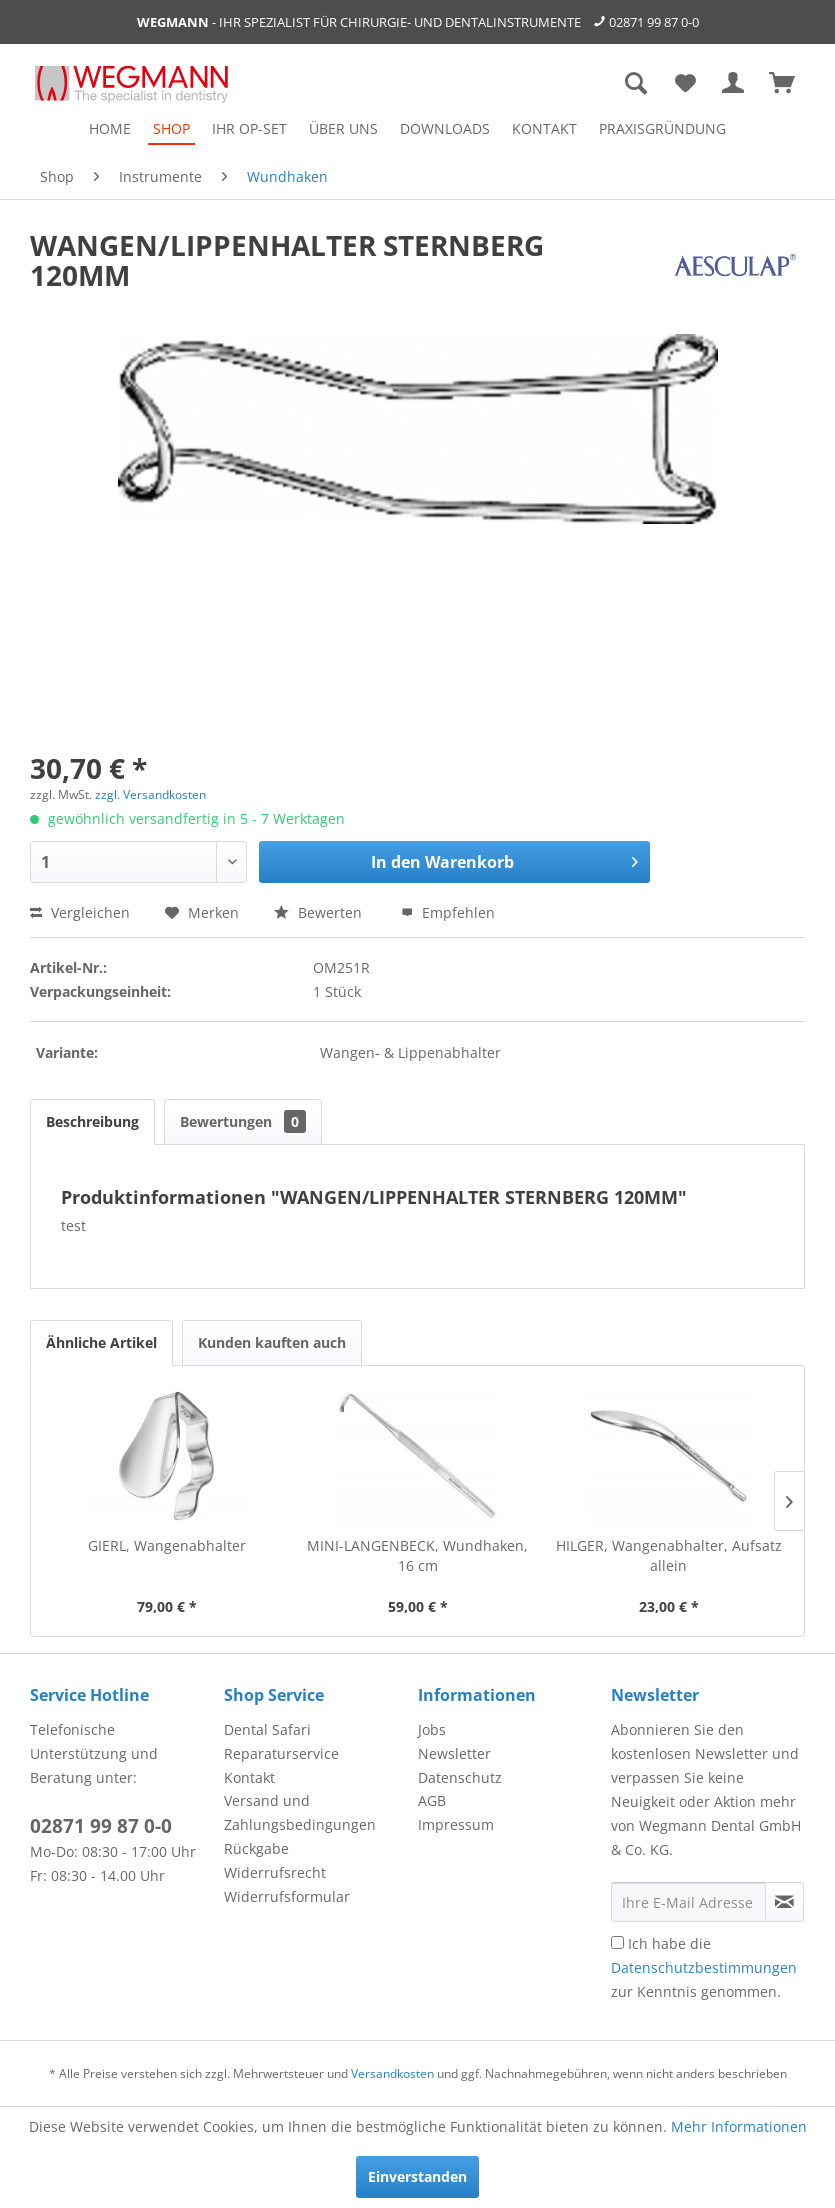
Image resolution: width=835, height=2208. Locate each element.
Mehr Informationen (739, 2126)
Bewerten (320, 912)
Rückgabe (256, 1848)
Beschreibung (92, 1121)
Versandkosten (392, 2073)
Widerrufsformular (287, 1896)
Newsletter (454, 1753)
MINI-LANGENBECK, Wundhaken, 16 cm (417, 1555)
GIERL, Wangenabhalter (167, 1545)
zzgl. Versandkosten (150, 794)
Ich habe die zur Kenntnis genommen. (704, 1967)
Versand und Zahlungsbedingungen (300, 1812)
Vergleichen (80, 912)
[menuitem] (110, 128)
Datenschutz (460, 1777)
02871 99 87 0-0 (654, 22)
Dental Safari (267, 1729)
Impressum (456, 1824)
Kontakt (249, 1777)
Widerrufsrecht (275, 1872)
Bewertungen (243, 1121)
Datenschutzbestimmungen (704, 1967)
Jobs (432, 1729)
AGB (432, 1800)
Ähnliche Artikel (101, 1342)
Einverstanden (417, 2176)
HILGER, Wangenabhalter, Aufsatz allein (669, 1555)
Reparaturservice (281, 1753)
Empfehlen (448, 912)
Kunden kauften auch (272, 1342)
